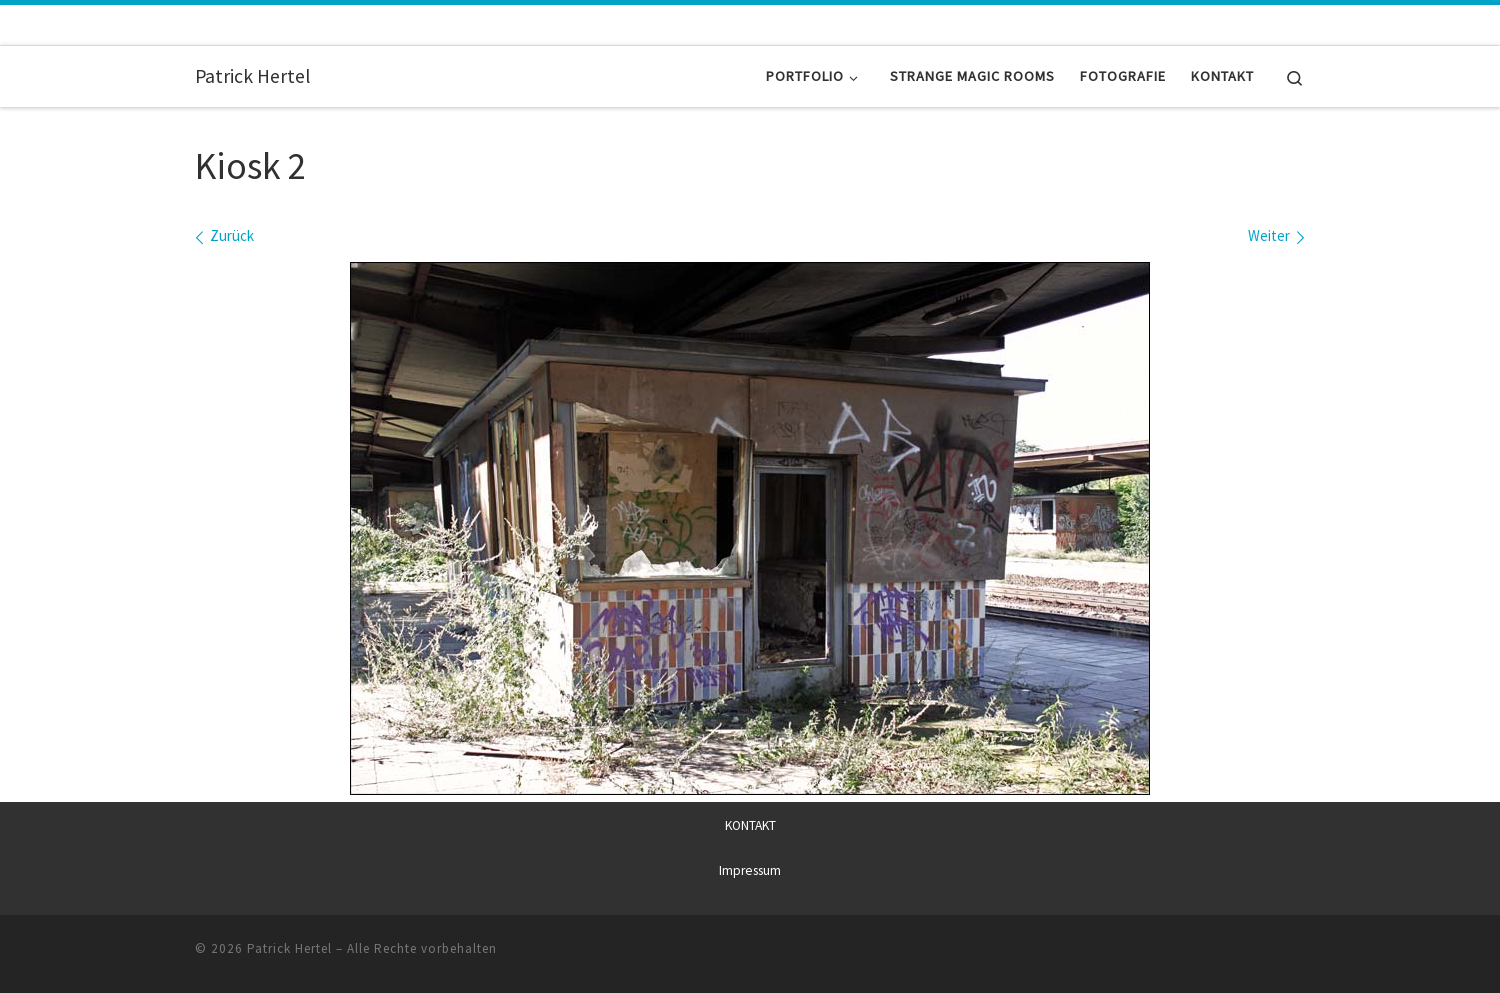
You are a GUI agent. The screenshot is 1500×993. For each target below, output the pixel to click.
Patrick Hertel (289, 947)
